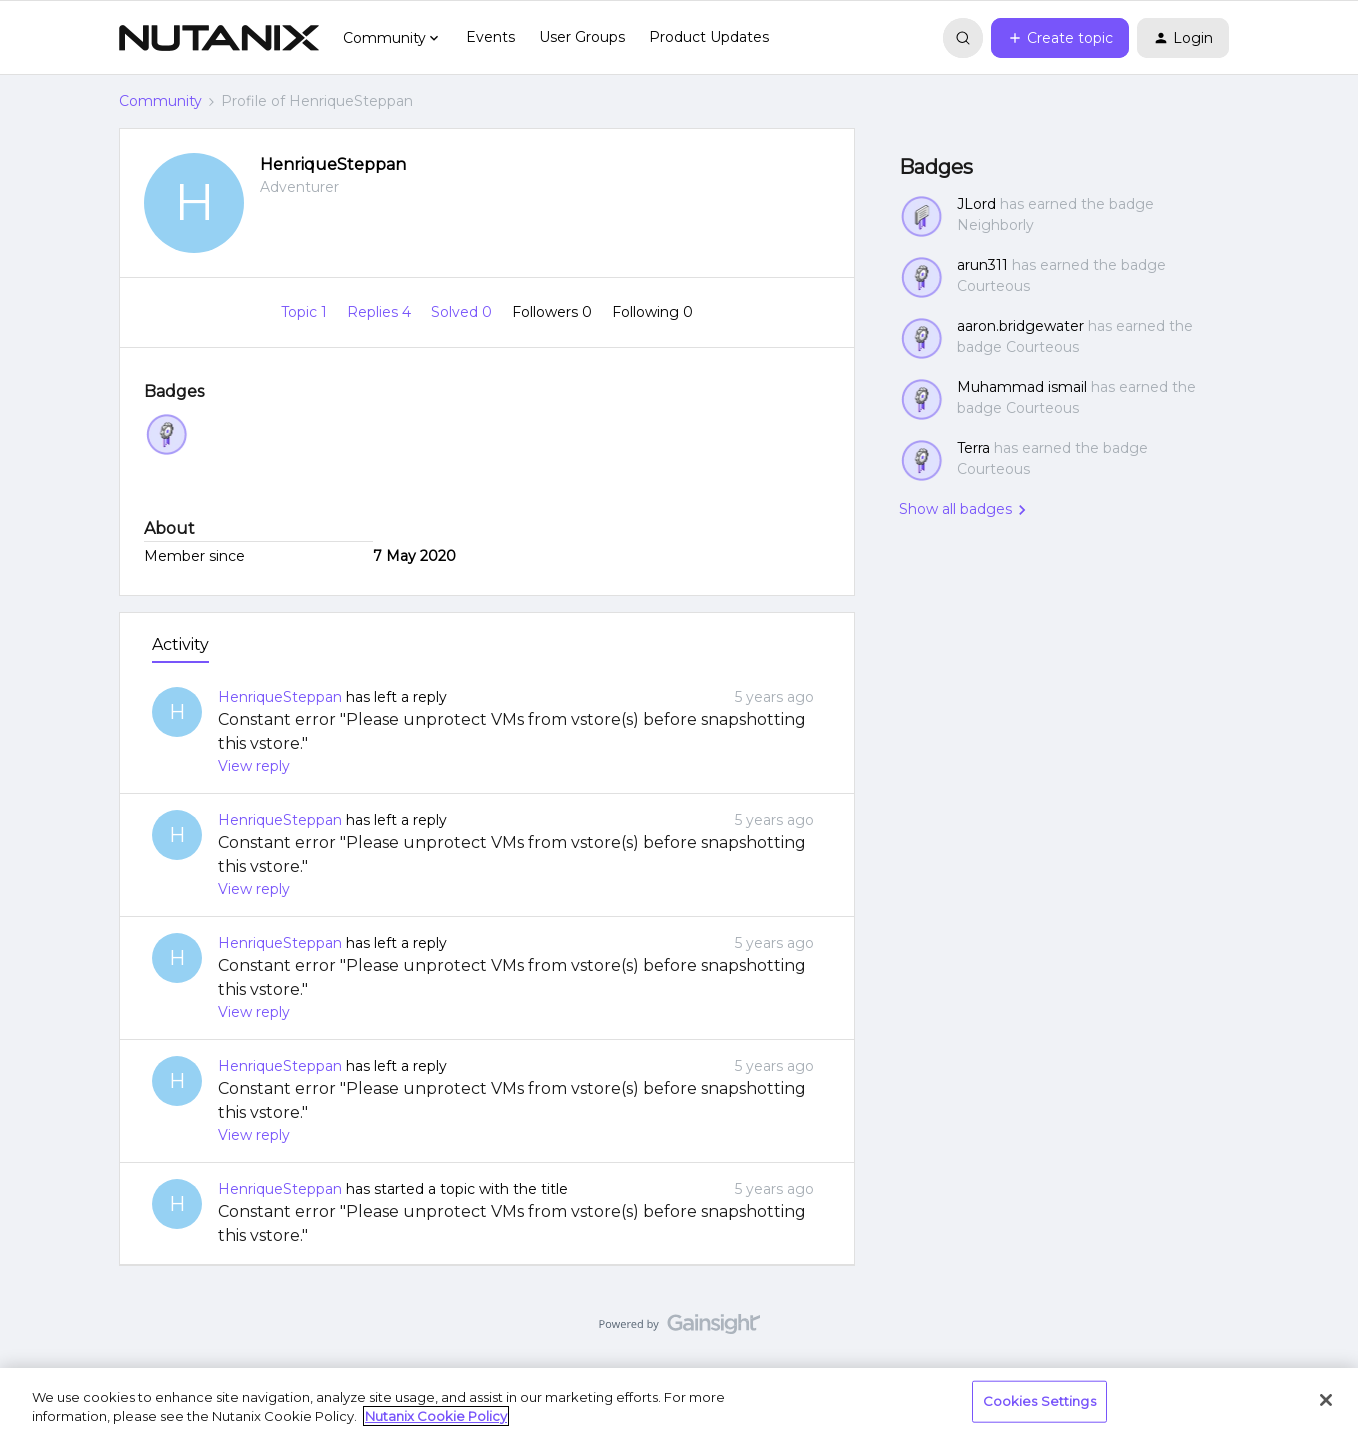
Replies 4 (381, 312)
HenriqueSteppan (333, 164)
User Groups (582, 37)
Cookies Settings (1039, 1401)
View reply (254, 766)
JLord (976, 204)
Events (490, 37)
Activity (180, 644)
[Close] (1326, 1400)
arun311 (982, 265)
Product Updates (709, 37)
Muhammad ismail (1022, 387)
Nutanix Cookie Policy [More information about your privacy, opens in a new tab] (436, 1416)
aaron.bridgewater (1020, 326)
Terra (973, 448)
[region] (679, 1402)
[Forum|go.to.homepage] (219, 38)
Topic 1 (306, 312)
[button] (1060, 38)
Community (160, 101)
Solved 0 (463, 312)
